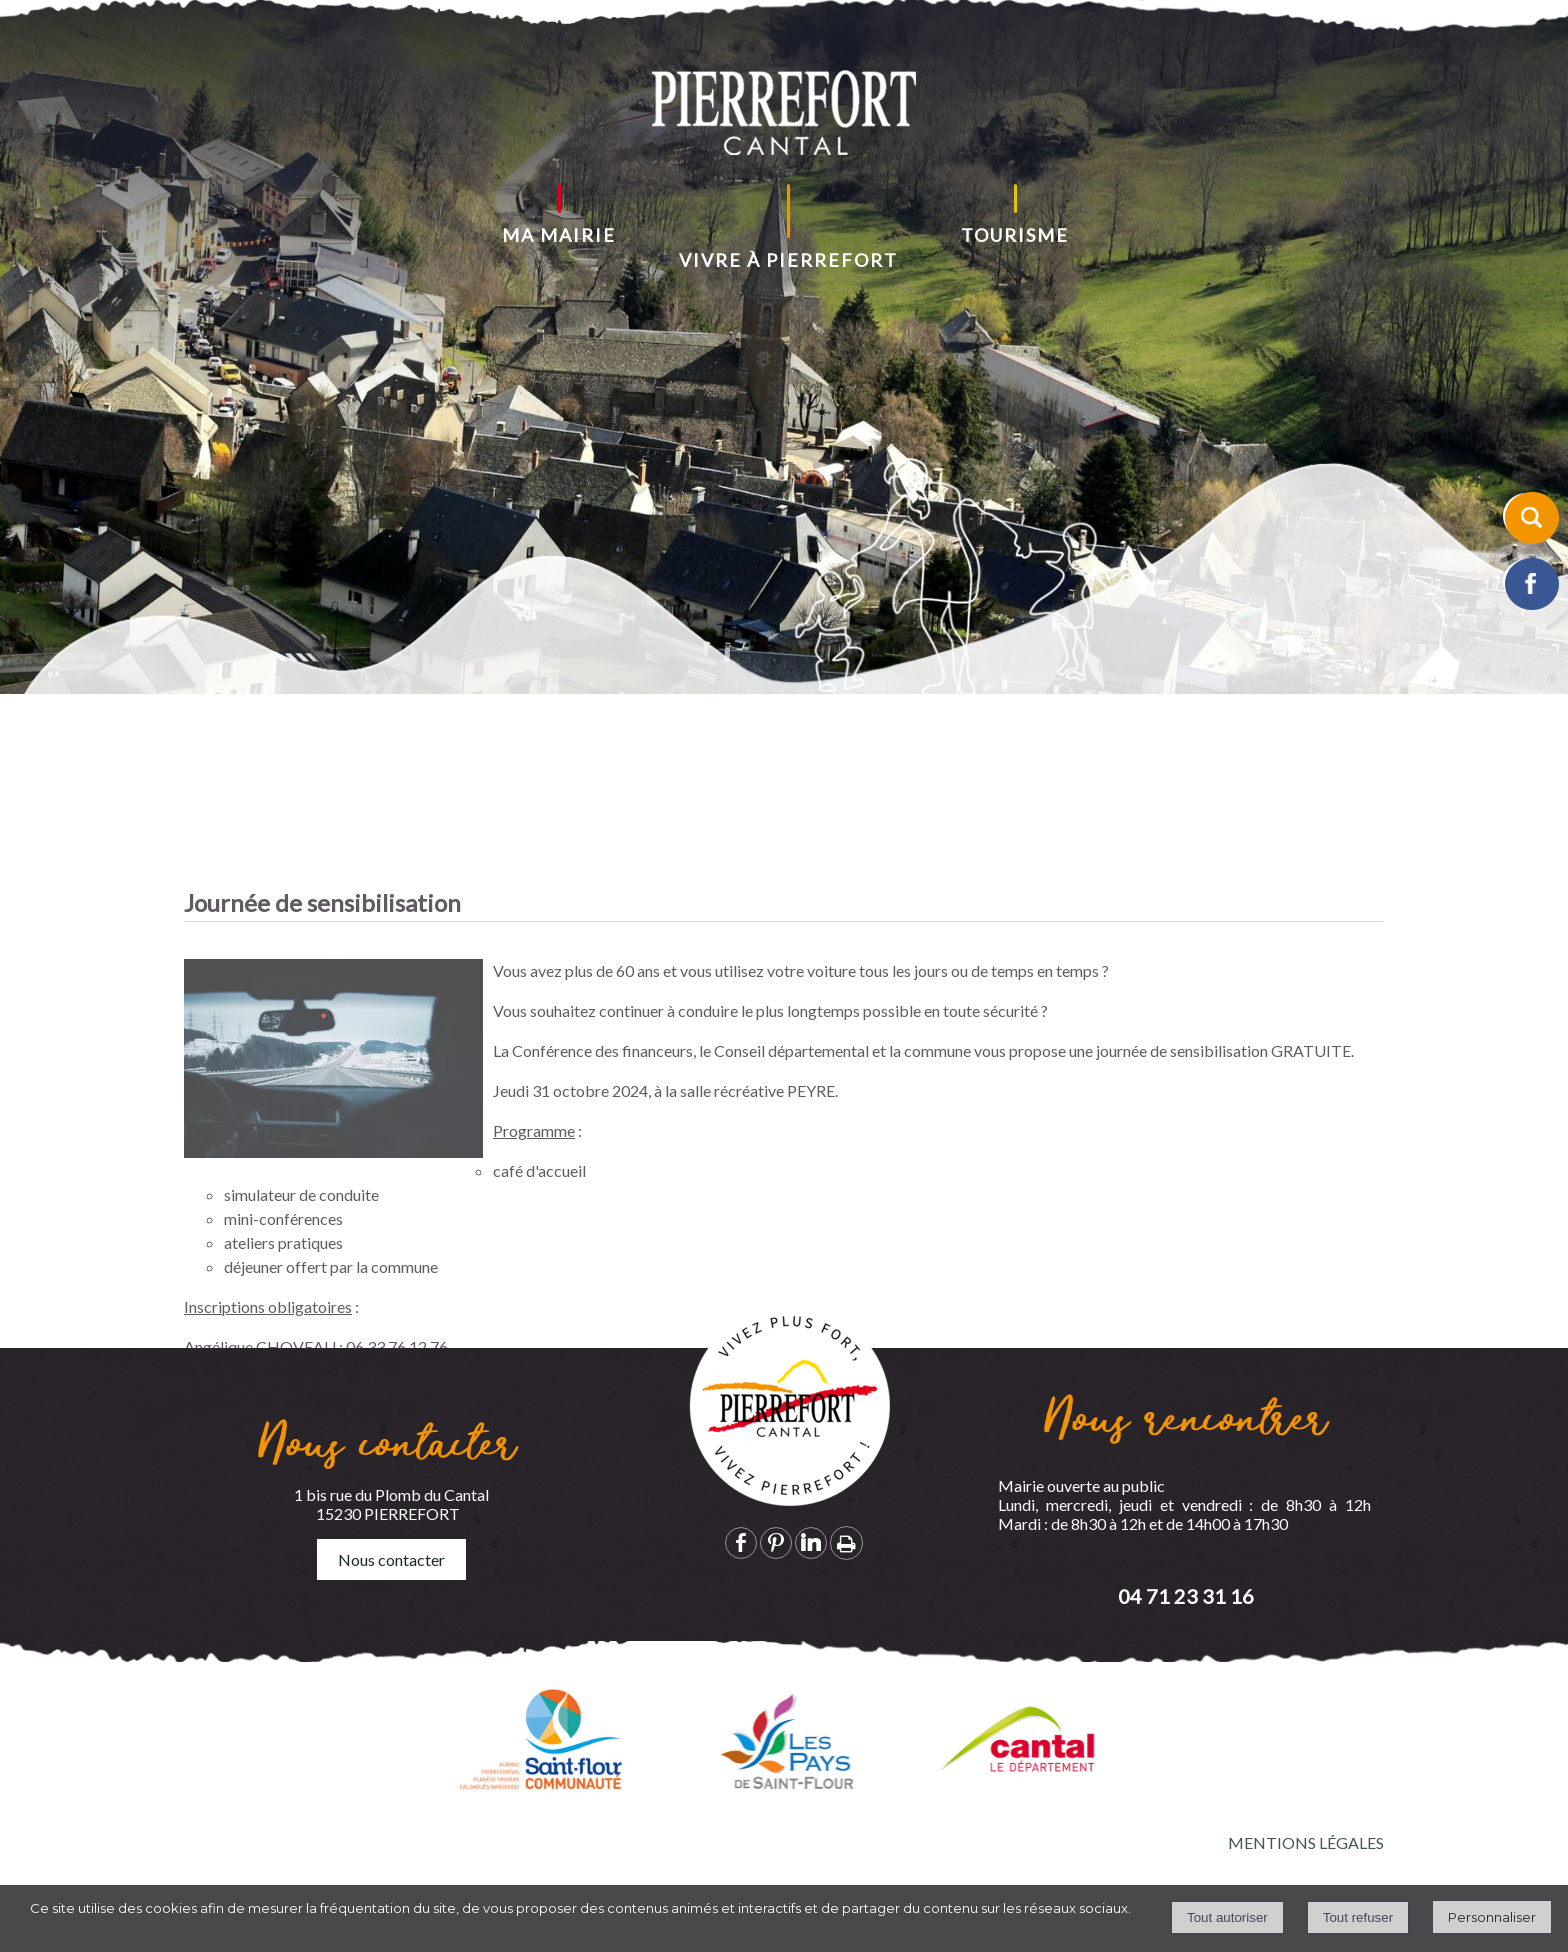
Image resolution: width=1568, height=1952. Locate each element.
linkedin (811, 1542)
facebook (741, 1542)
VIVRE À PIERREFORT (788, 260)
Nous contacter (391, 1559)
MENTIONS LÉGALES (1306, 1842)
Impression (846, 1543)
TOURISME (1015, 235)
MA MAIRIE (559, 235)
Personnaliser (1492, 1917)
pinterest (776, 1542)
